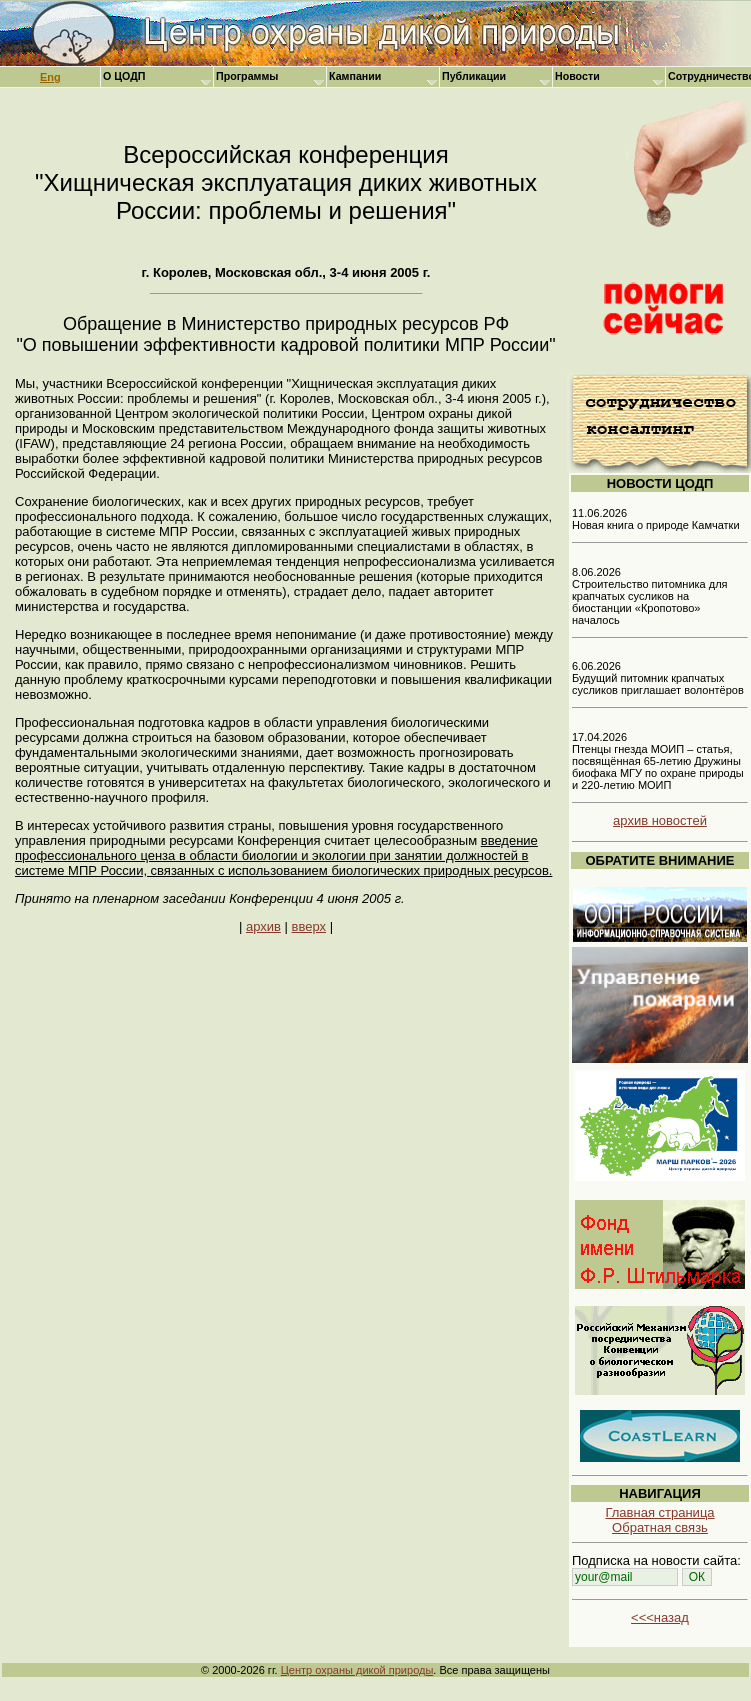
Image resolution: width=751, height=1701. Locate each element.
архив (263, 926)
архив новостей (660, 820)
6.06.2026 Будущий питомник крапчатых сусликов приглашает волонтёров (658, 678)
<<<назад (660, 1617)
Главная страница (659, 1512)
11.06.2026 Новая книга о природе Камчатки (656, 519)
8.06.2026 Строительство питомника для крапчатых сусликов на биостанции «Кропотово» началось (650, 596)
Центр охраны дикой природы (357, 1670)
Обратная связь (660, 1527)
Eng (50, 77)
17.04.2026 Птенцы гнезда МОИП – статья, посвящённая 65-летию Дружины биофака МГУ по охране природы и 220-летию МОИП (658, 761)
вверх (309, 926)
